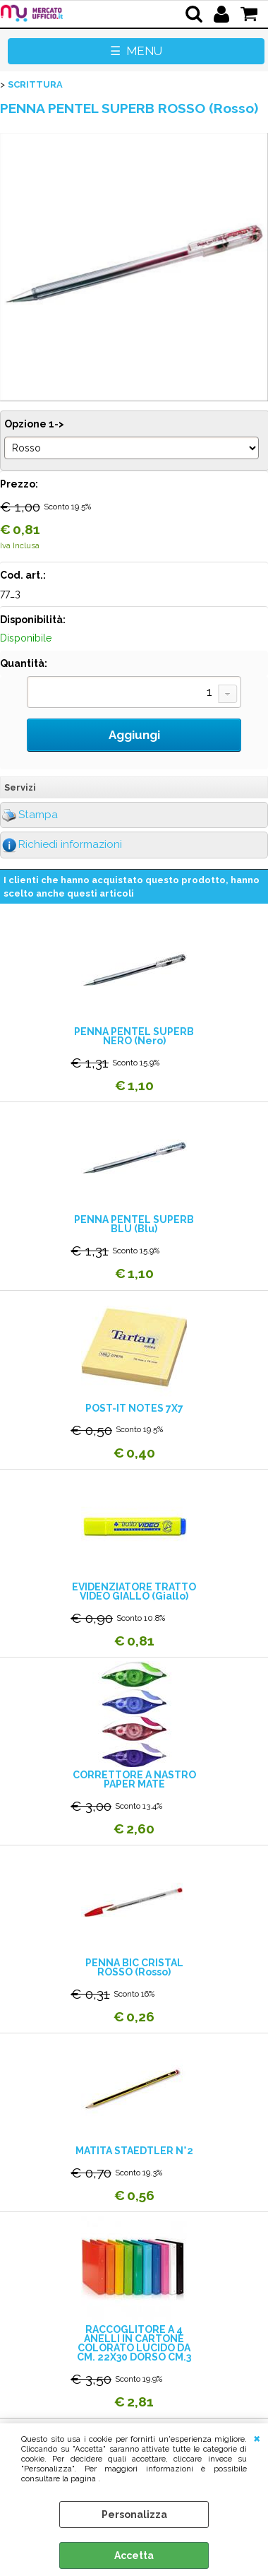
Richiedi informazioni (70, 844)
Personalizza (134, 2514)
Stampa (38, 814)
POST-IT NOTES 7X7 (134, 1408)
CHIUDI (257, 2437)
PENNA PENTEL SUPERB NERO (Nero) (134, 1036)
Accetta (134, 2555)
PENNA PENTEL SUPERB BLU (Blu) (134, 1224)
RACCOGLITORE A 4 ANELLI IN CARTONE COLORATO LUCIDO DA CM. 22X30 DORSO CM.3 (134, 2343)
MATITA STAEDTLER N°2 (134, 2151)
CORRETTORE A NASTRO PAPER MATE (134, 1780)
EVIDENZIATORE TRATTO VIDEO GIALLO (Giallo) (134, 1592)
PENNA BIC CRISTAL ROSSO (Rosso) (134, 1967)
